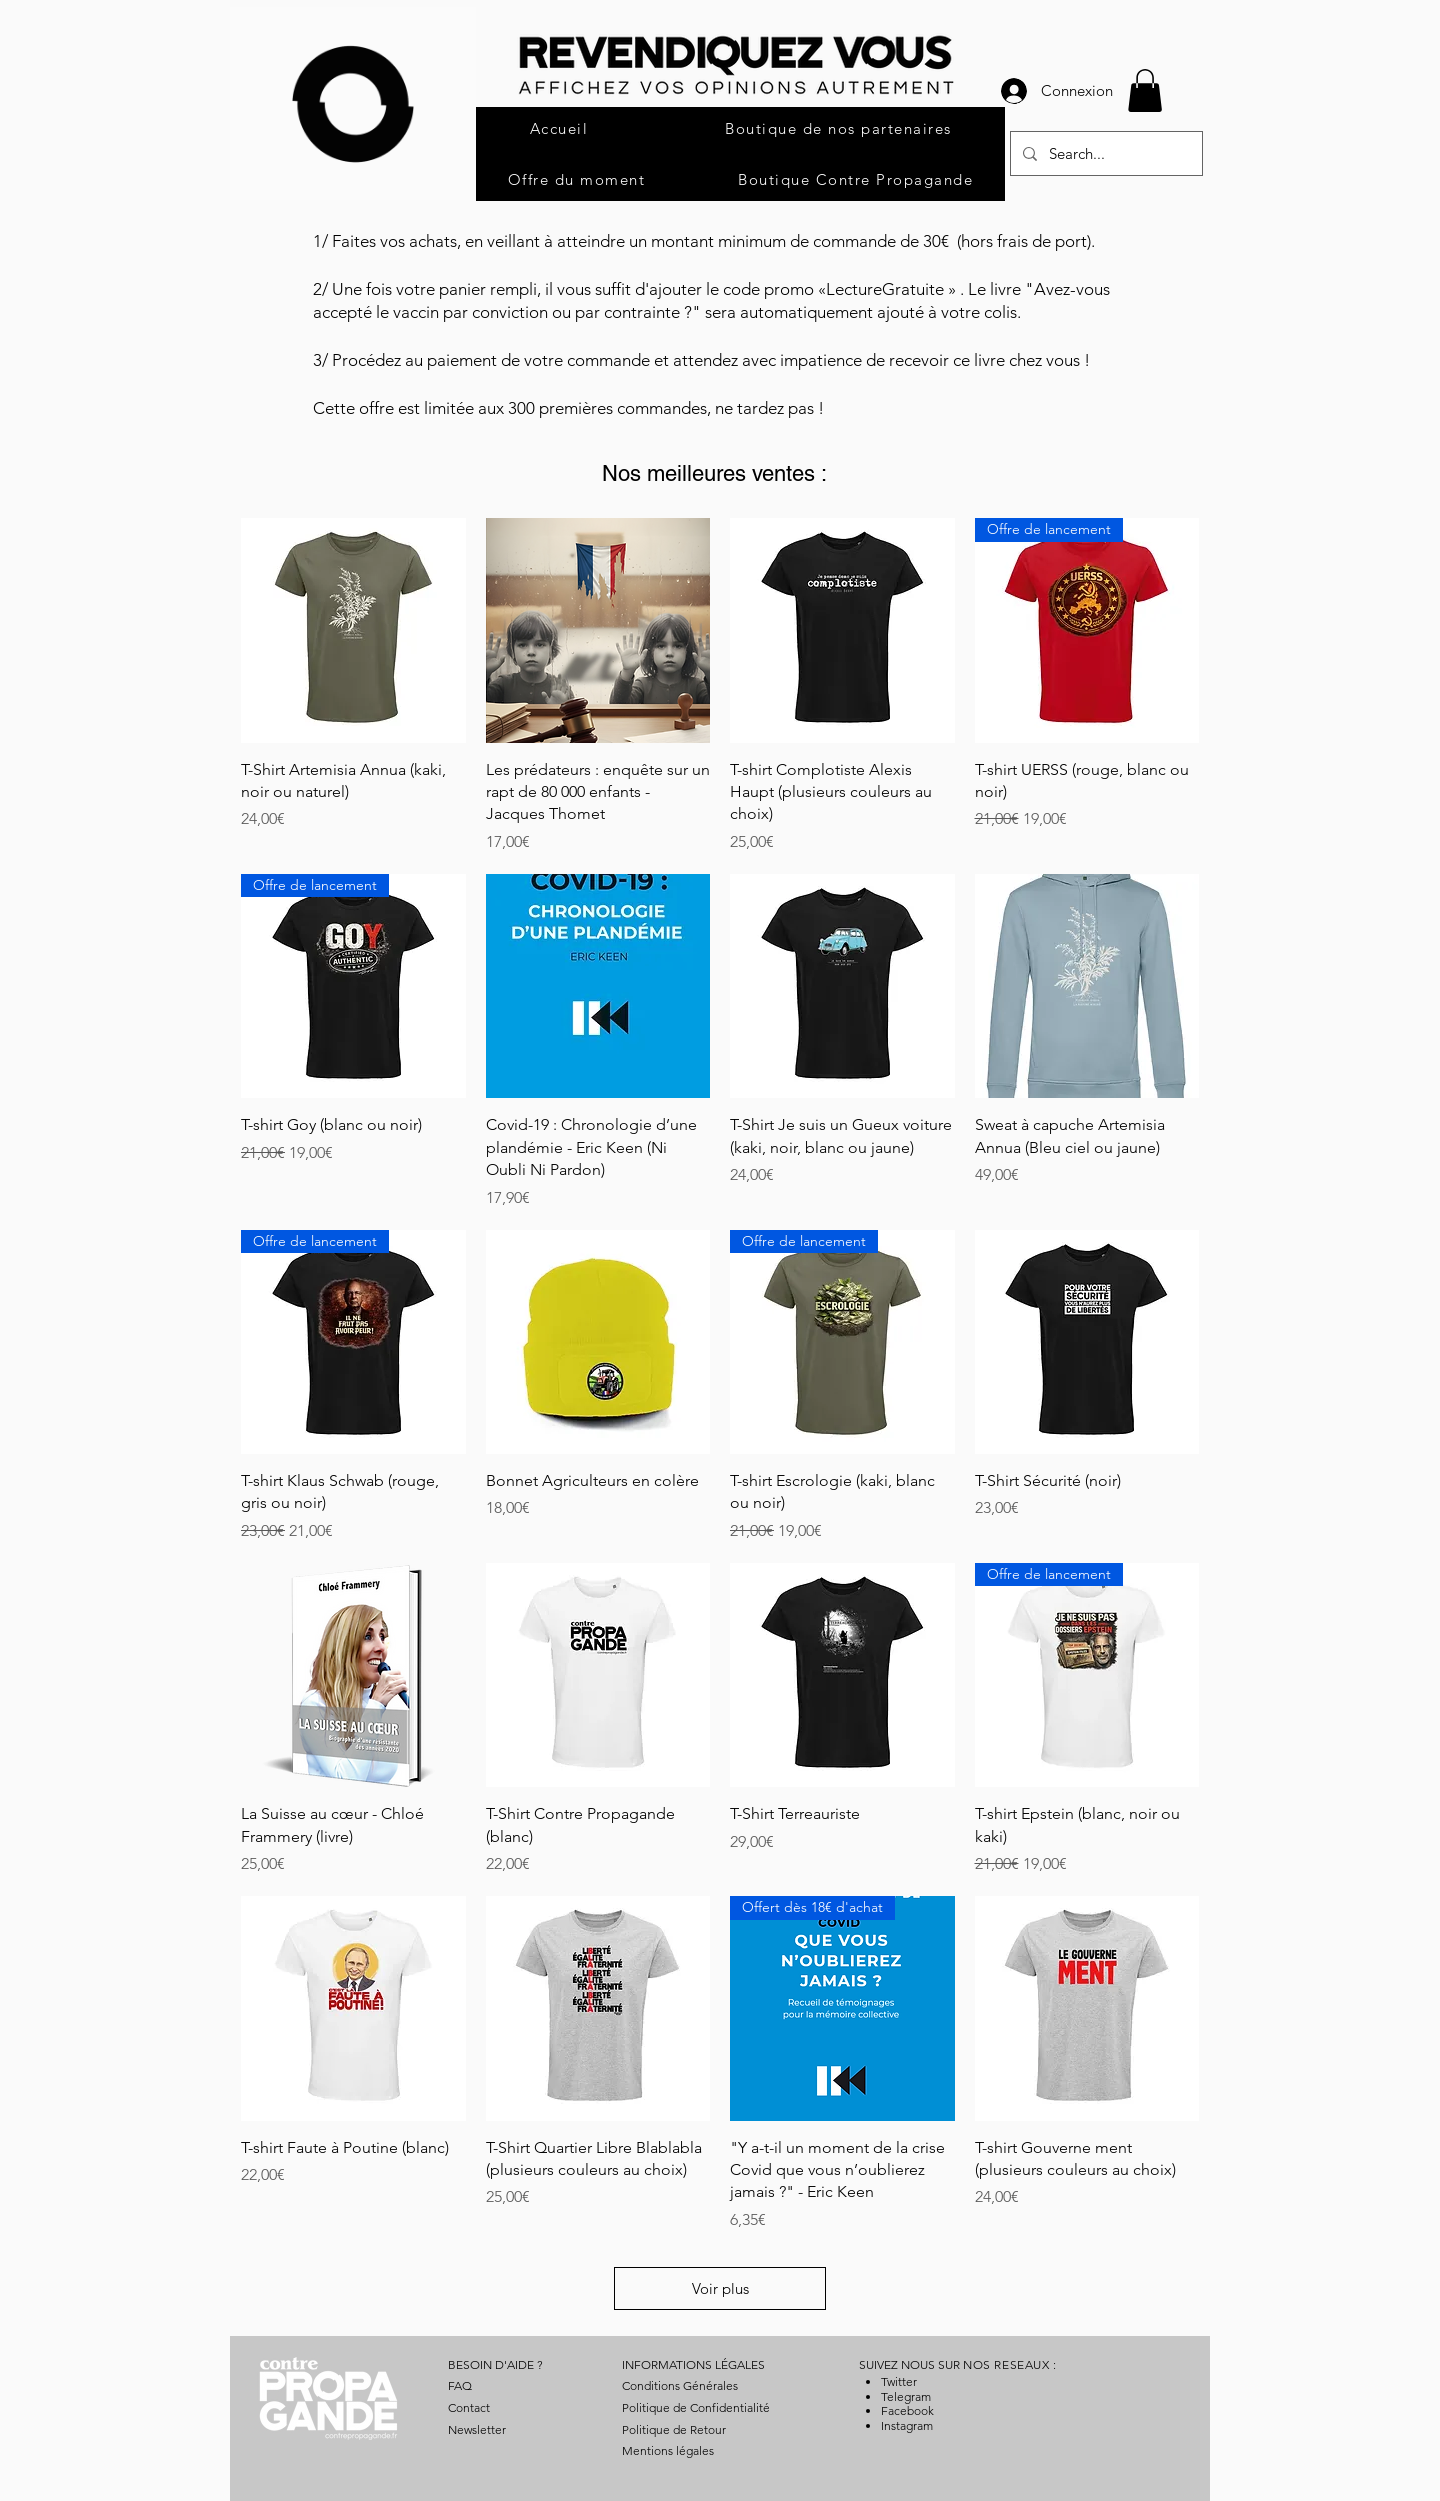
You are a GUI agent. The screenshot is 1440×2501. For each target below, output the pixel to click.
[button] (1145, 90)
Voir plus (720, 2288)
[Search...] (1104, 153)
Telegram (906, 2396)
